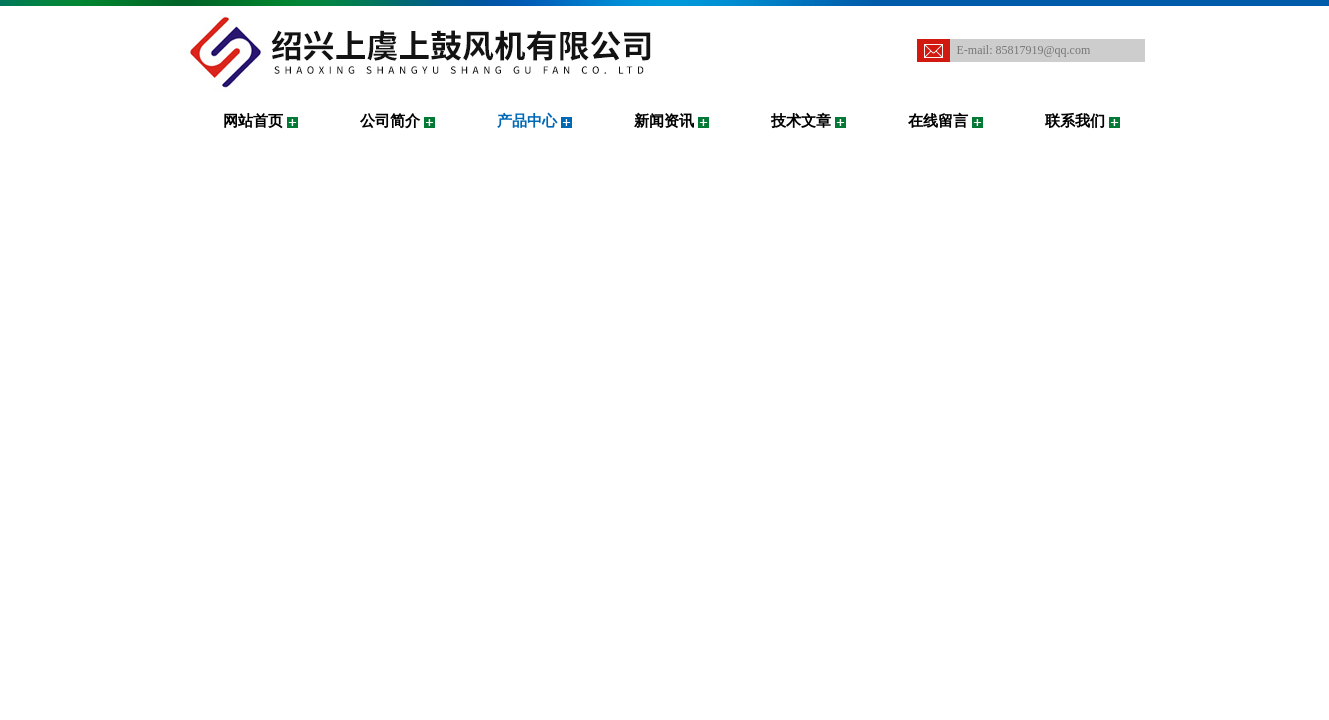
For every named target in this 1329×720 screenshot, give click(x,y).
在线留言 (938, 121)
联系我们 (1075, 121)
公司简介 (390, 121)
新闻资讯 (664, 121)
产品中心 (527, 121)
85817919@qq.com (1043, 50)
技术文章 (801, 121)
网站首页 (253, 121)
